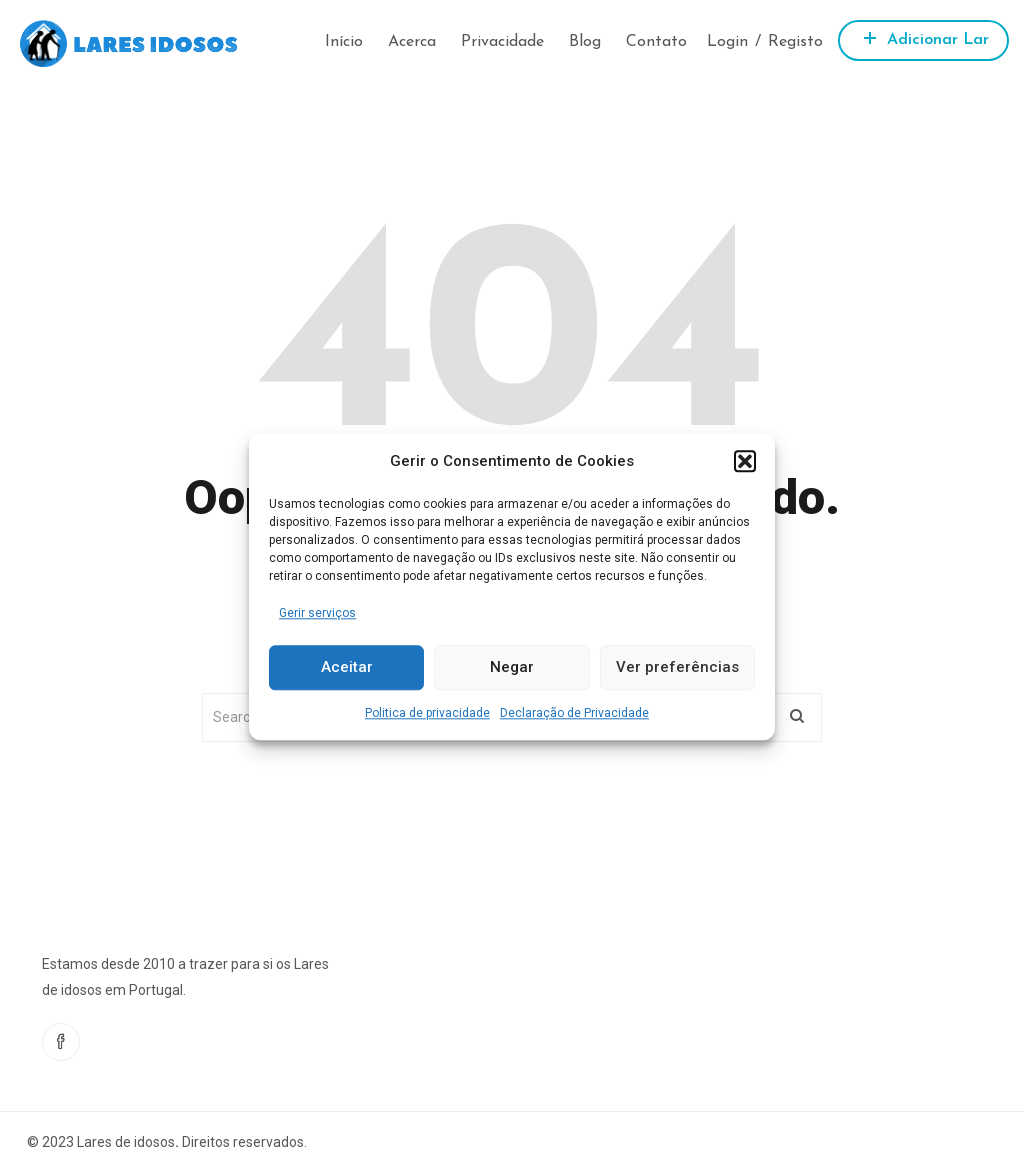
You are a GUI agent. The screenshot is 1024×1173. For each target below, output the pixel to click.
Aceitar (347, 668)
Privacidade (502, 42)
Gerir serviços (317, 613)
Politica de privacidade (427, 713)
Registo (795, 42)
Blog (585, 42)
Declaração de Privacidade (574, 713)
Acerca (412, 42)
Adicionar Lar (923, 37)
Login (727, 42)
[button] (745, 461)
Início (344, 42)
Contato (656, 42)
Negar (512, 668)
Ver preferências (677, 668)
